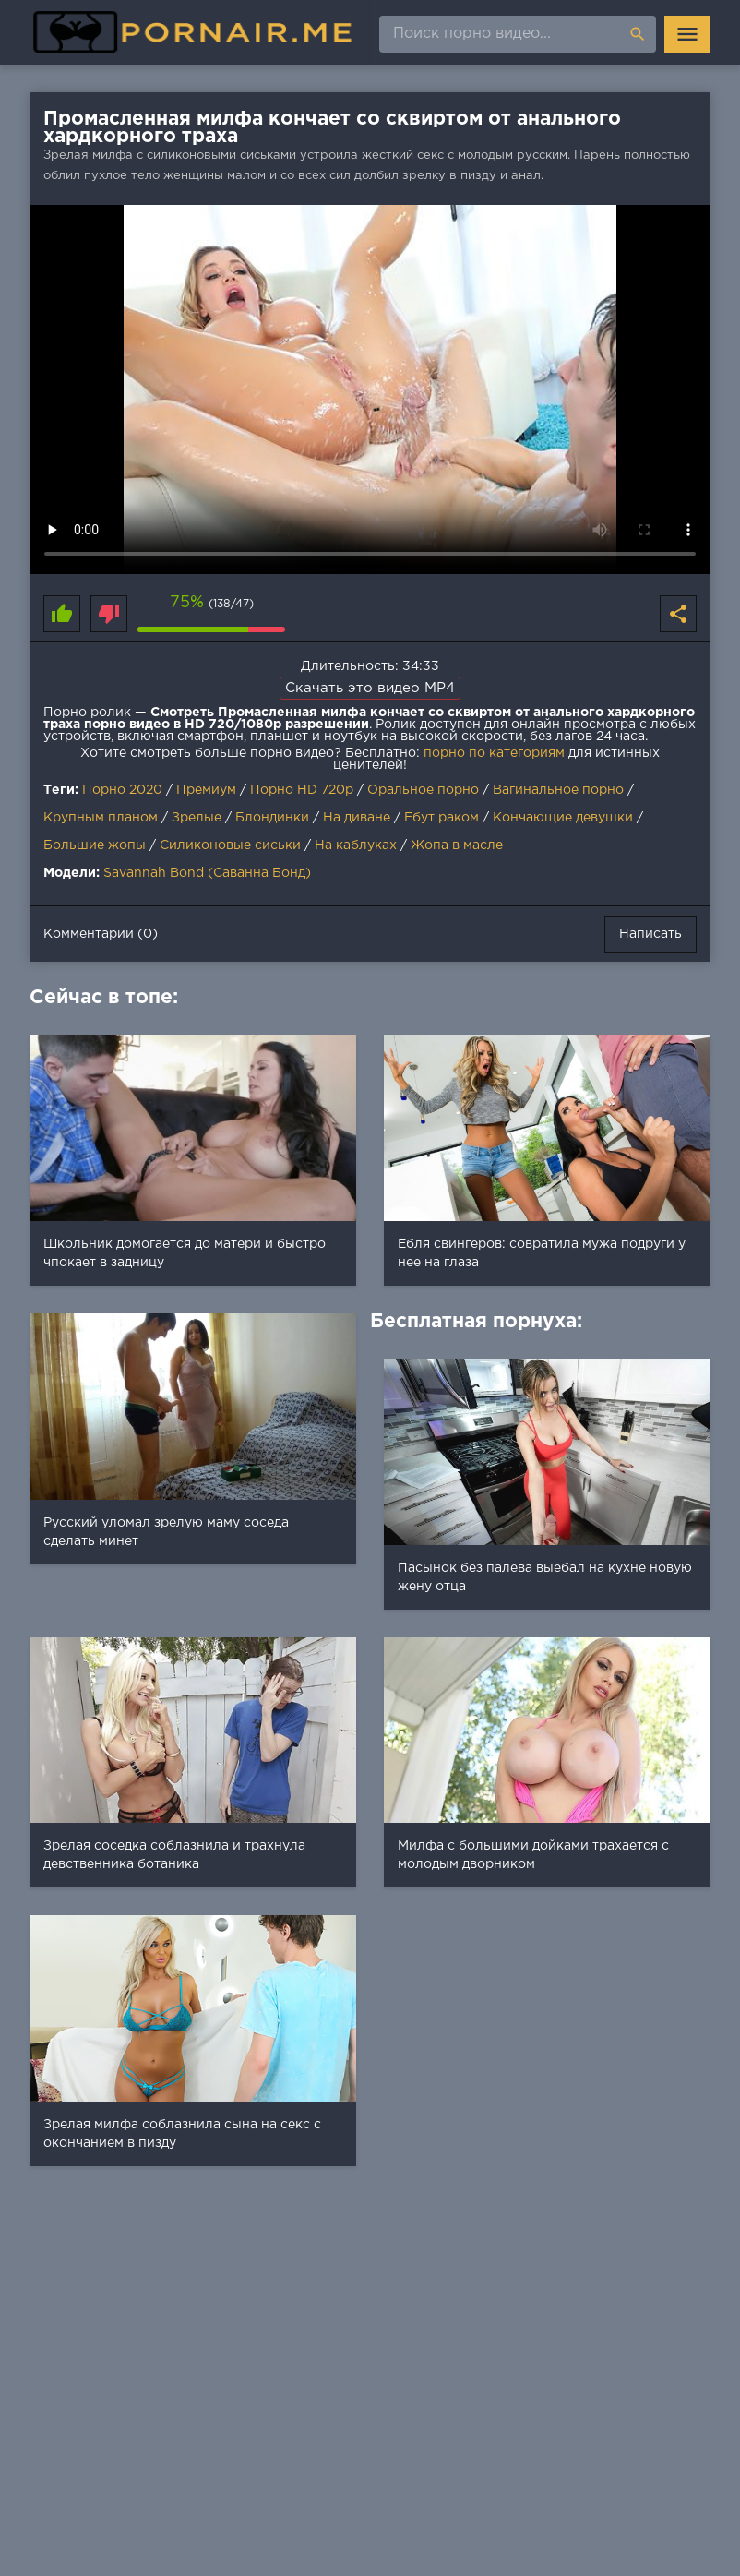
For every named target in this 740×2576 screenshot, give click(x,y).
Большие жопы (94, 845)
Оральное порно (423, 790)
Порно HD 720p (301, 790)
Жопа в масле (457, 845)
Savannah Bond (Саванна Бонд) (207, 873)
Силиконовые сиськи (230, 845)
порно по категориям (494, 753)
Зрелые (196, 817)
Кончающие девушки (563, 817)
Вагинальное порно (558, 790)
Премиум (206, 790)
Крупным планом (100, 817)
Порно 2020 (122, 790)
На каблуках (356, 845)
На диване (356, 817)
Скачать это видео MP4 (370, 688)
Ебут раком (441, 817)
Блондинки (272, 817)
